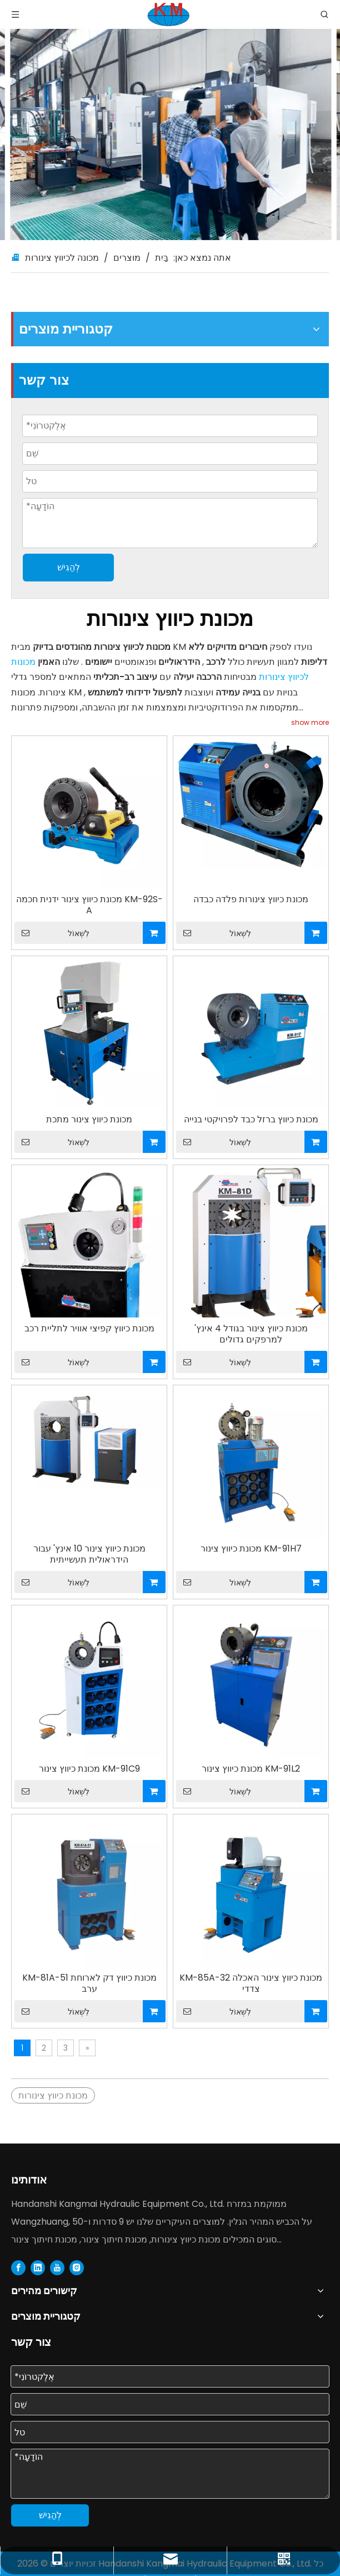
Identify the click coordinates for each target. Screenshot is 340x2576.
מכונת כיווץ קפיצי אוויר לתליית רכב (89, 1328)
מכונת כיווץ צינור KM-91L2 (251, 1768)
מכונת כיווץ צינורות (53, 2095)
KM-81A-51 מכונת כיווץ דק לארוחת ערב (89, 1983)
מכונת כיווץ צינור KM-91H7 (251, 1548)
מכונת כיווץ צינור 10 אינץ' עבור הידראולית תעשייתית (89, 1554)
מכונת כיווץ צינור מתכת (89, 1119)
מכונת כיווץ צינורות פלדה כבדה (250, 899)
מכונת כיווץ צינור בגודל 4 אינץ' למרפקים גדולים (251, 1334)
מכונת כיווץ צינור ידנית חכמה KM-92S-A (89, 905)
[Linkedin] (38, 2267)
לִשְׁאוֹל (51, 933)
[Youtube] (57, 2267)
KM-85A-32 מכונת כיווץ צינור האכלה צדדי (250, 1983)
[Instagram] (76, 2267)
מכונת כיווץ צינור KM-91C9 (89, 1768)
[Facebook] (18, 2267)
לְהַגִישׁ (68, 567)
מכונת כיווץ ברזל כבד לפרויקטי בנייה (251, 1119)
